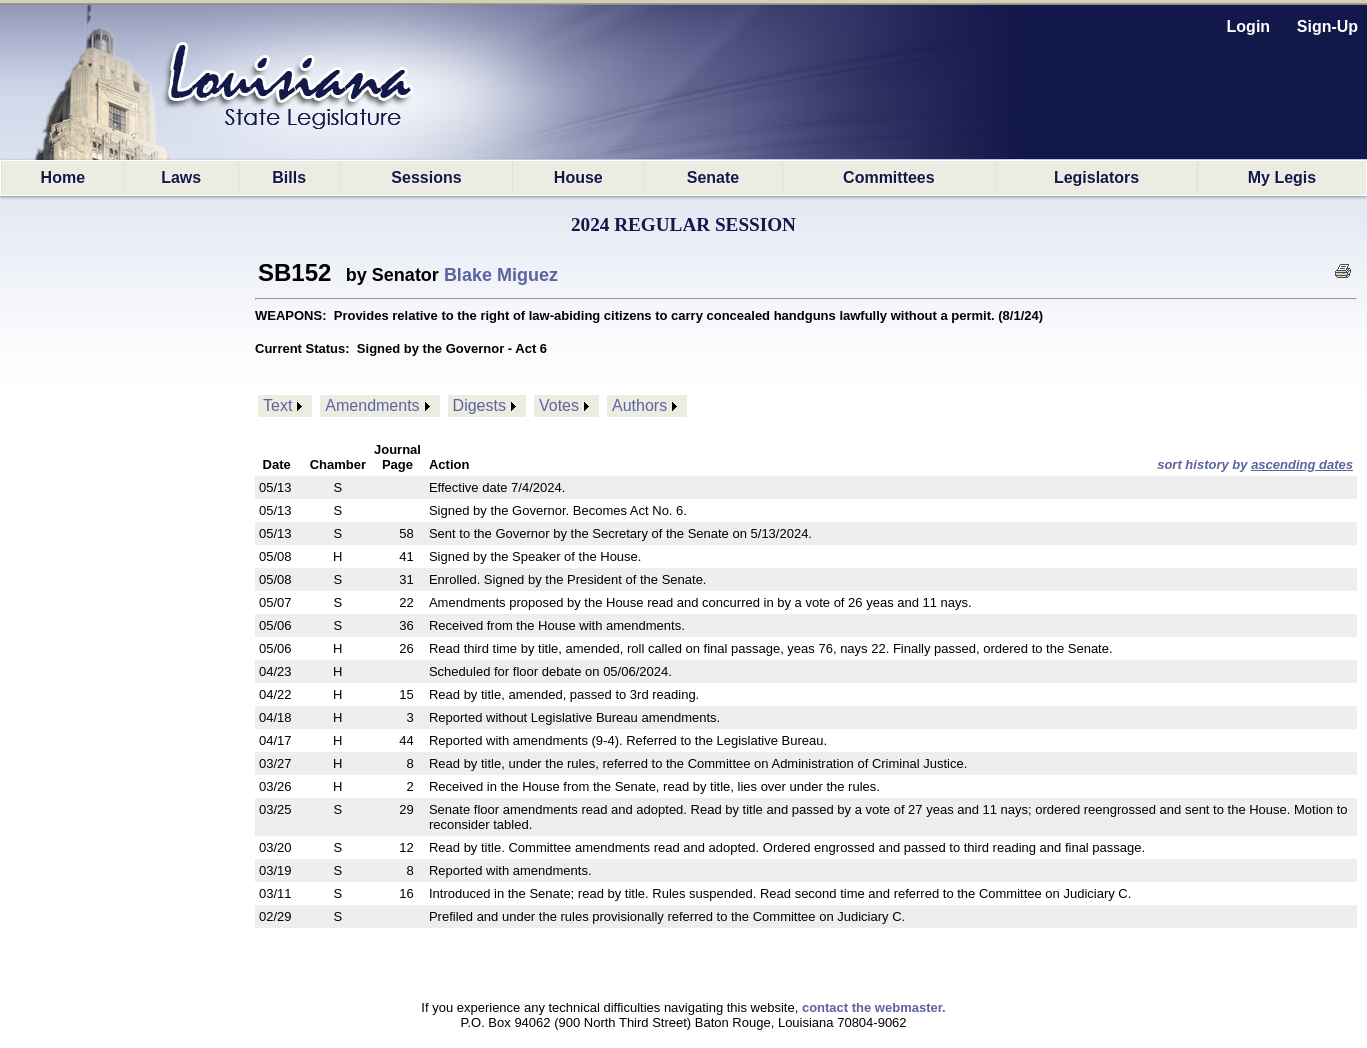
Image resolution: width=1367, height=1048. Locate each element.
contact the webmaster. (874, 1007)
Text (277, 405)
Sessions (426, 177)
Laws (181, 177)
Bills (289, 177)
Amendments (372, 405)
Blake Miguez (501, 275)
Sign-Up (1327, 26)
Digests (479, 405)
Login (1249, 26)
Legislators (1096, 177)
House (578, 177)
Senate (713, 177)
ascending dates (1302, 464)
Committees (889, 177)
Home (63, 177)
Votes (559, 405)
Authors (639, 405)
